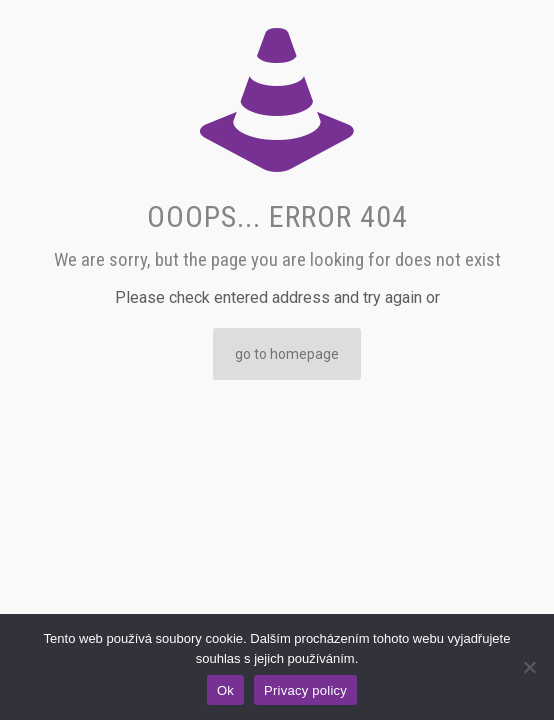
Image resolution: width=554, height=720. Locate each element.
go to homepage (287, 354)
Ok (225, 690)
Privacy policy (305, 690)
